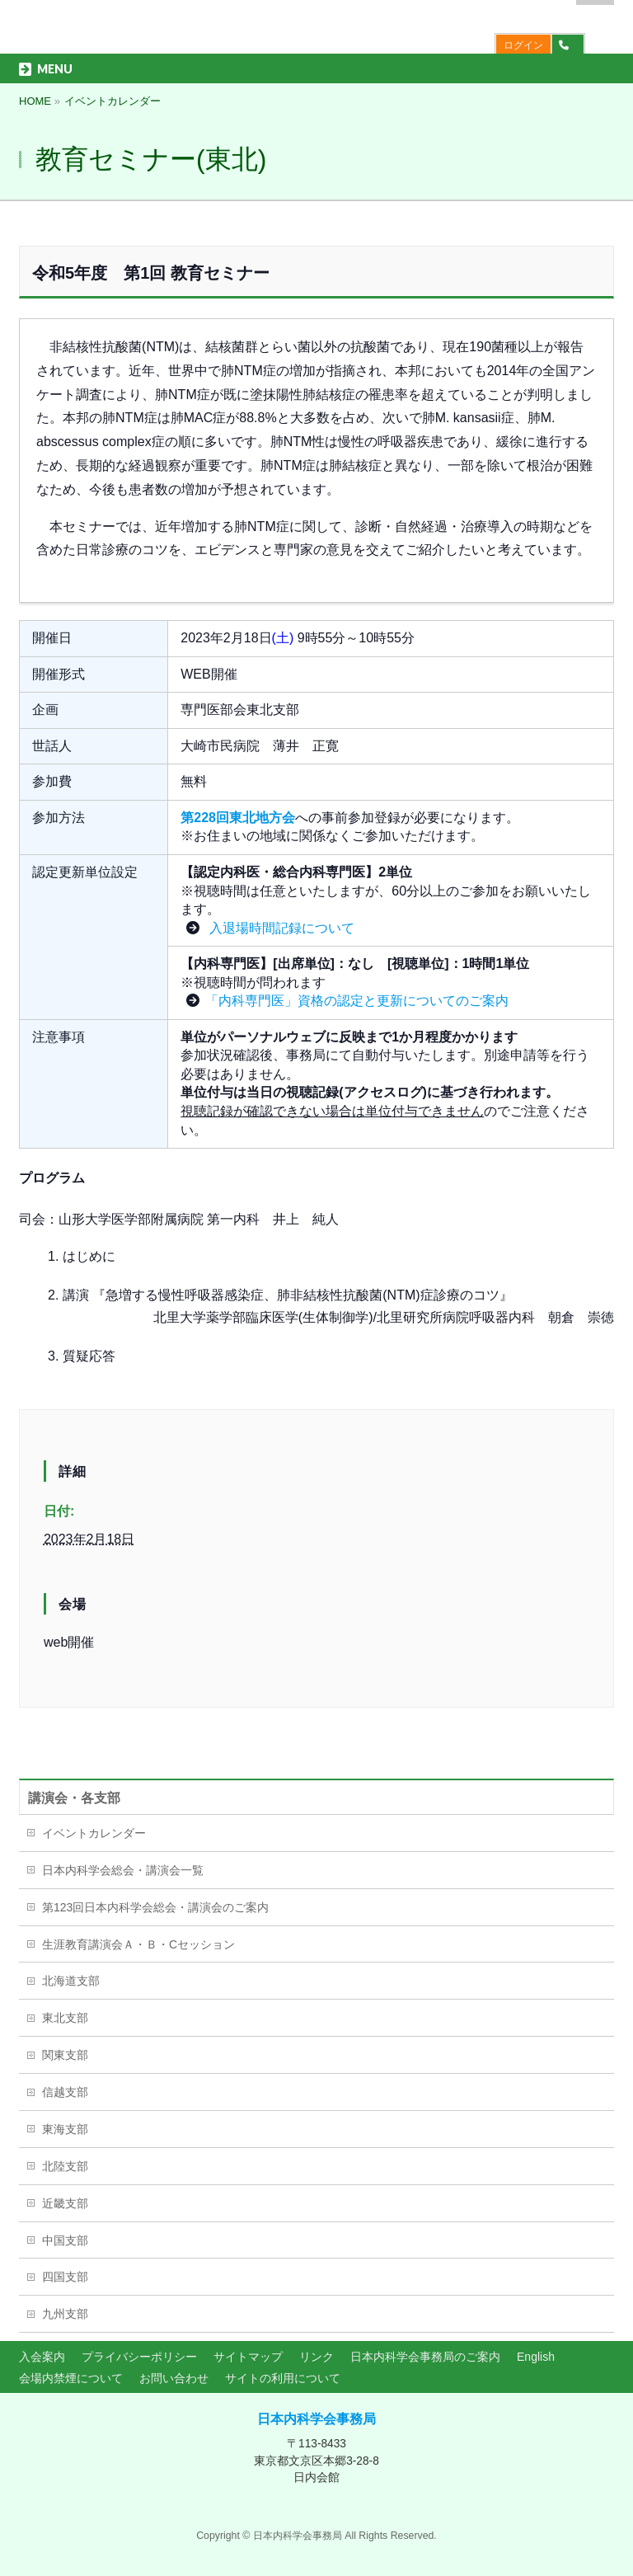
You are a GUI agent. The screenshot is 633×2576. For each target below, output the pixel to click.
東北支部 (65, 2017)
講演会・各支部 (74, 1798)
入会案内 (42, 2356)
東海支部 (65, 2129)
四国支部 (65, 2276)
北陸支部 (65, 2166)
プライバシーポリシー (139, 2356)
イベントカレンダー (94, 1833)
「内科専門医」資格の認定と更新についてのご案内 (357, 1001)
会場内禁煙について (71, 2378)
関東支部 (65, 2054)
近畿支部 (65, 2203)
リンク (316, 2356)
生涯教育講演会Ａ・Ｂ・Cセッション (138, 1944)
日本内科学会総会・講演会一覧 (123, 1870)
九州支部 (65, 2313)
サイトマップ (248, 2356)
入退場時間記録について (279, 928)
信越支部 (65, 2092)
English (536, 2356)
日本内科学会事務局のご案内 (425, 2356)
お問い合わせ (174, 2378)
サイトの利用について (282, 2378)
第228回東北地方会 (238, 818)
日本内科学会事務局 (316, 2419)
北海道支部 (71, 1980)
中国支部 (65, 2240)
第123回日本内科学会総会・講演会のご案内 (155, 1907)
